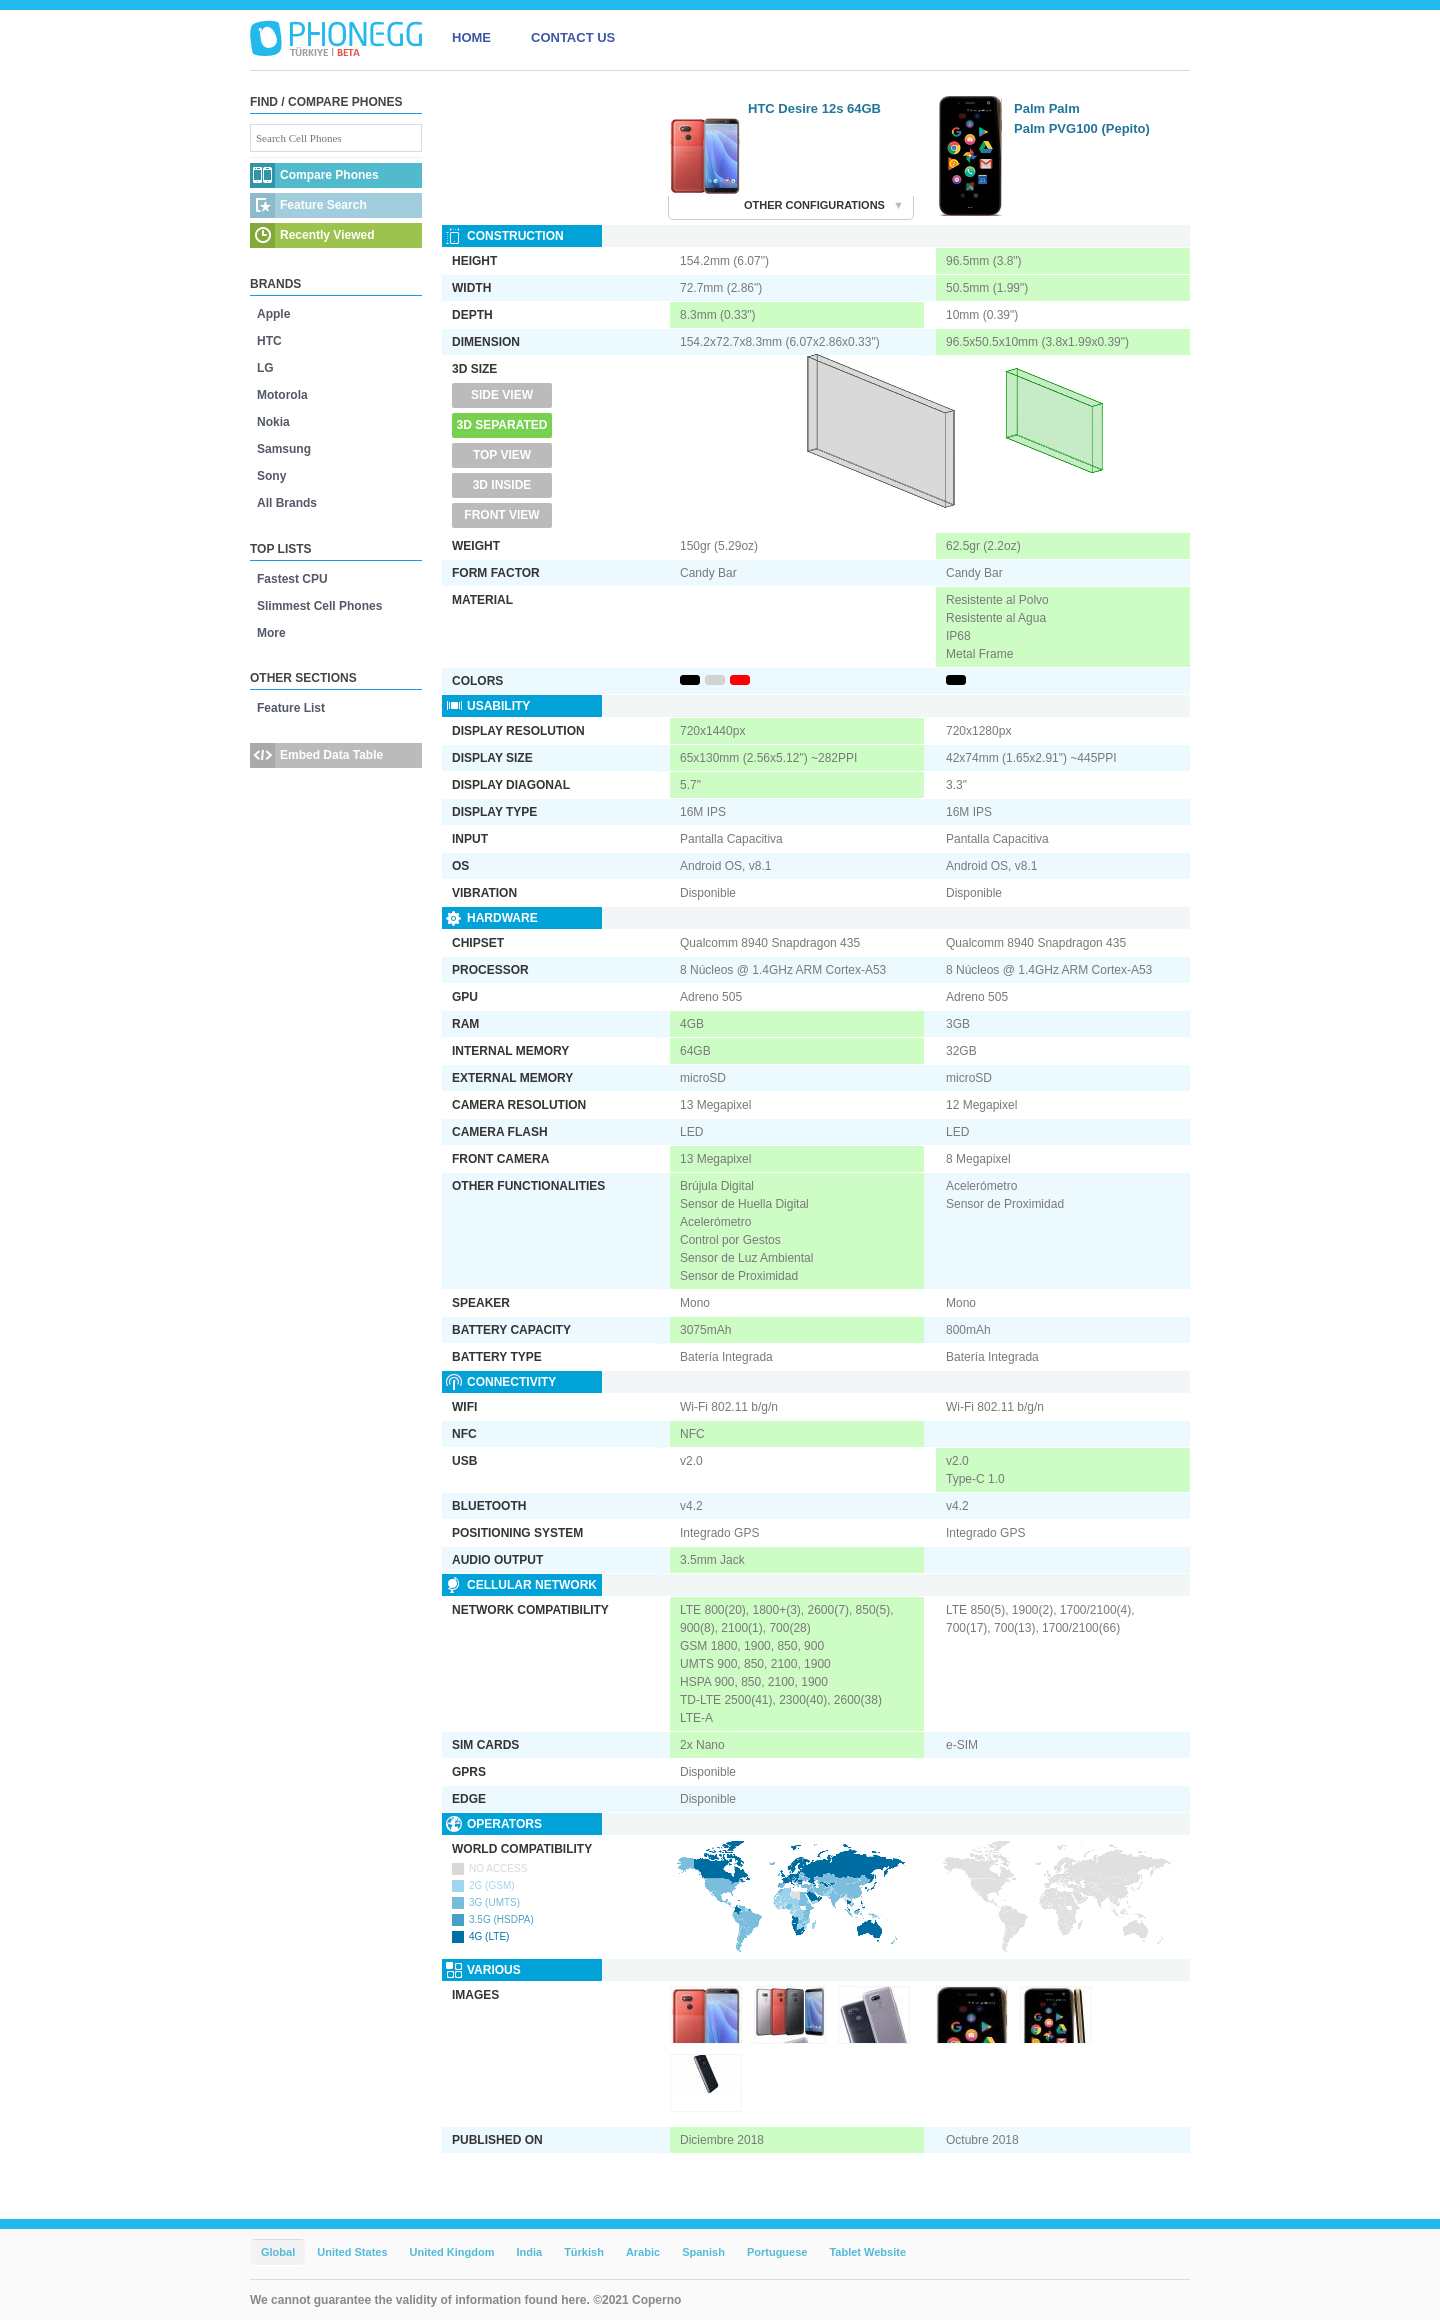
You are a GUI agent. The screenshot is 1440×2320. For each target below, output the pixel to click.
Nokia (273, 422)
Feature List (291, 708)
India (529, 2252)
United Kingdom (452, 2252)
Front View (501, 515)
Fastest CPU (292, 579)
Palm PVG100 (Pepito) (1082, 128)
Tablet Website (867, 2252)
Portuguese (777, 2252)
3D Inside (502, 485)
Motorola (282, 395)
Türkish (584, 2252)
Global (278, 2252)
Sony (271, 476)
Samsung (284, 449)
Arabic (643, 2252)
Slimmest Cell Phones (319, 606)
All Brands (287, 503)
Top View (502, 455)
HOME (471, 37)
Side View (502, 395)
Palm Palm (1047, 108)
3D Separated (502, 425)
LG (265, 368)
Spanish (703, 2252)
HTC (269, 341)
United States (352, 2252)
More (271, 633)
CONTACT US (573, 37)
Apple (273, 314)
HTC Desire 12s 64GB (814, 108)
